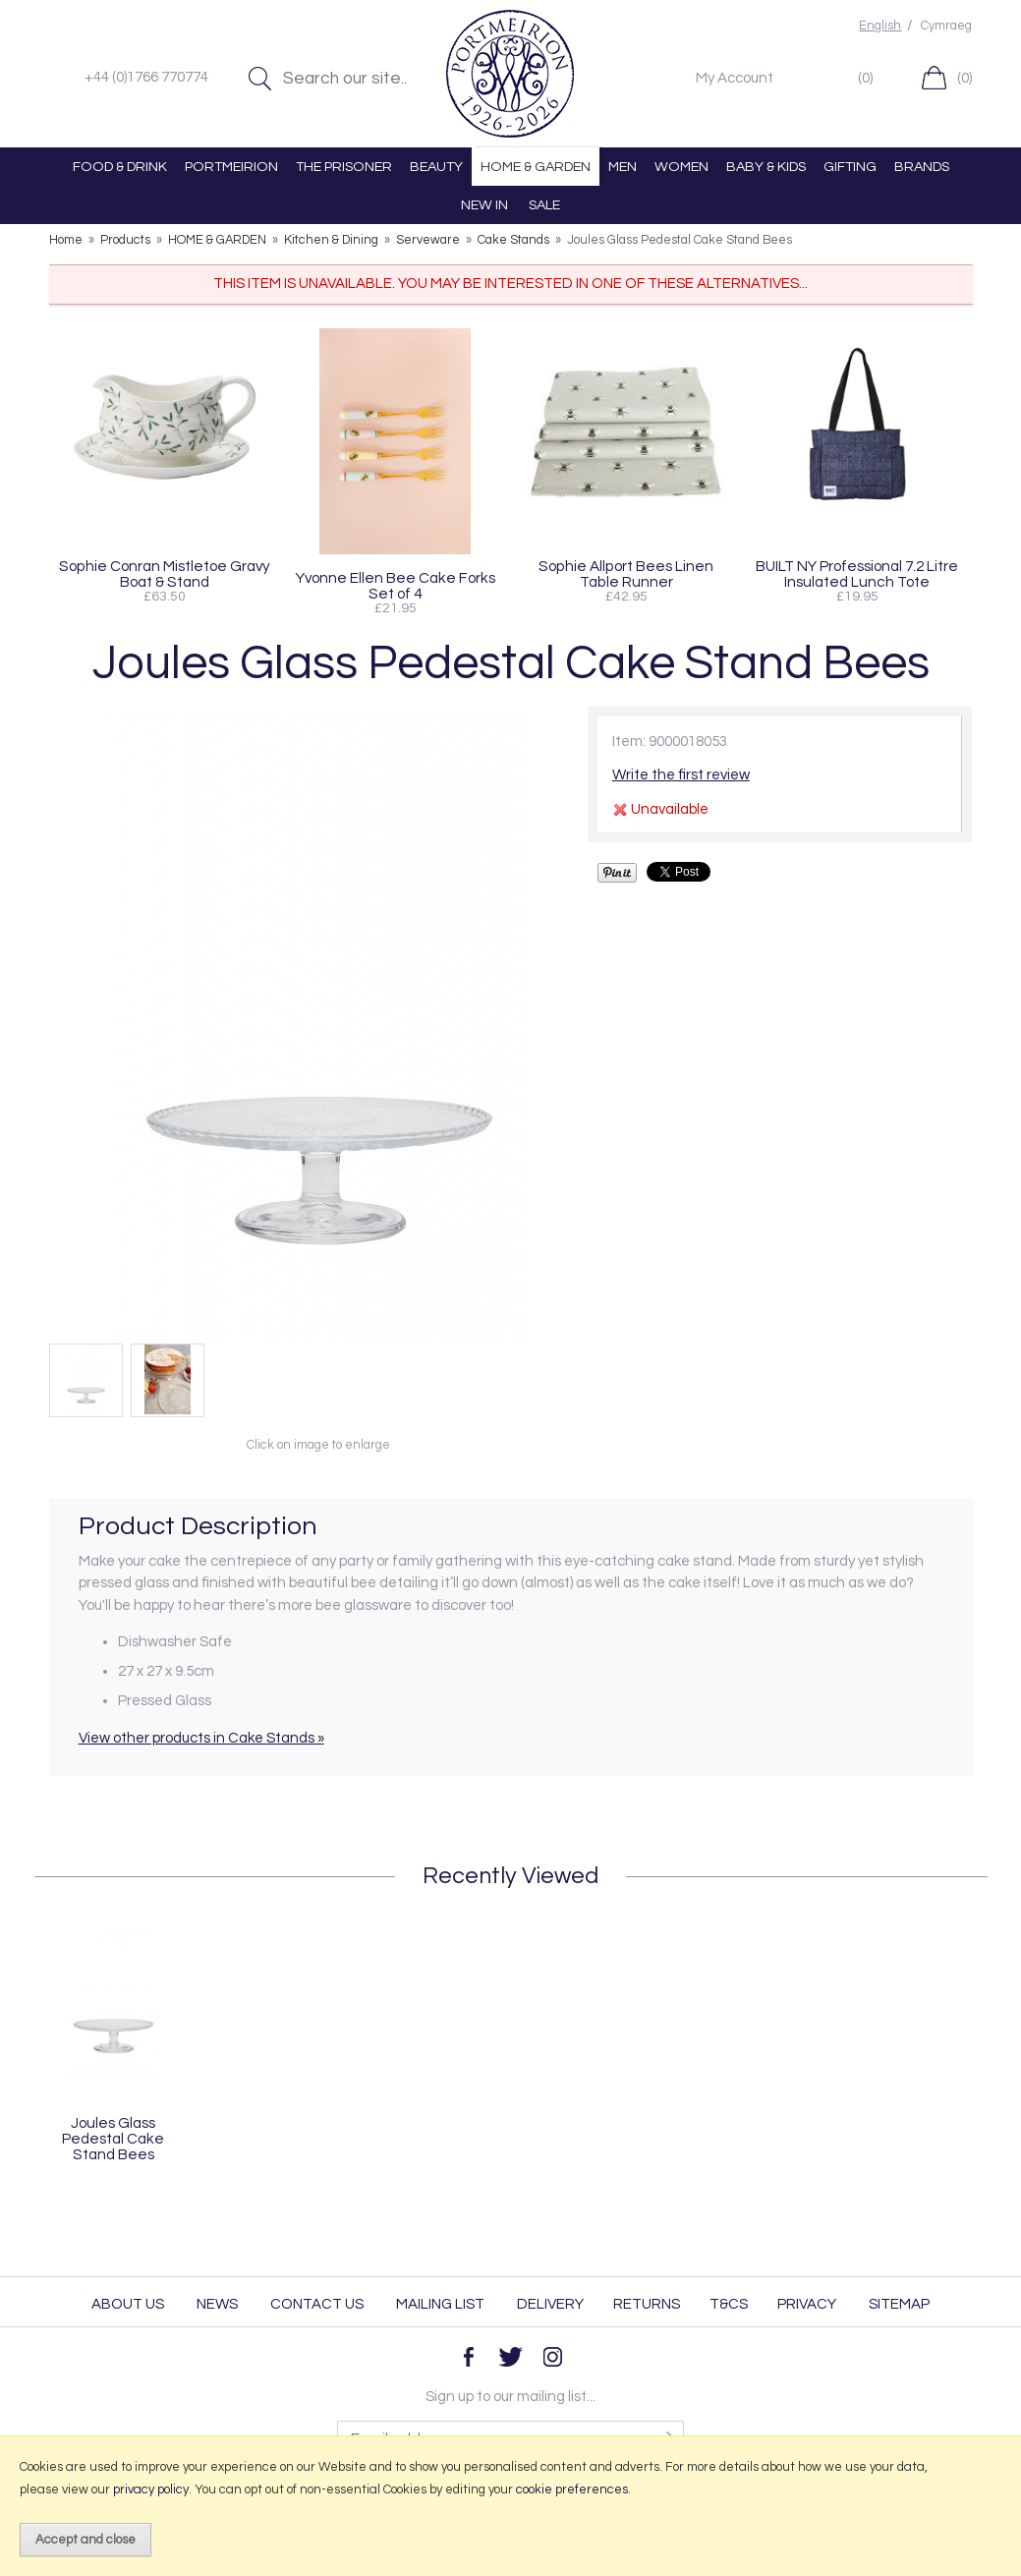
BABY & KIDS (766, 166)
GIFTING (850, 166)
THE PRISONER (344, 166)
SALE (544, 205)
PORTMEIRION (231, 166)
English (880, 26)
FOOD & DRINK (120, 166)
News (217, 2304)
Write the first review (681, 775)
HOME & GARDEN (536, 166)
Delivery (550, 2304)
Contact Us (317, 2304)
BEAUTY (436, 166)
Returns (646, 2304)
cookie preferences (572, 2489)
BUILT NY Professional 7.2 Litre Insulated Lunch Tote (857, 574)
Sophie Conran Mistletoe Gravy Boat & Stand (164, 574)
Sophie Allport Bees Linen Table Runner (626, 574)
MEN (622, 166)
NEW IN (484, 205)
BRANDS (921, 166)
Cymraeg (946, 26)
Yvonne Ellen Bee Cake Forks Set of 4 (395, 585)
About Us (127, 2304)
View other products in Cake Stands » (201, 1738)
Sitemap (899, 2304)
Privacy (806, 2304)
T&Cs (728, 2304)
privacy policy (151, 2489)
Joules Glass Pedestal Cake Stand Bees (113, 2138)
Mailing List (440, 2304)
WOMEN (681, 166)
